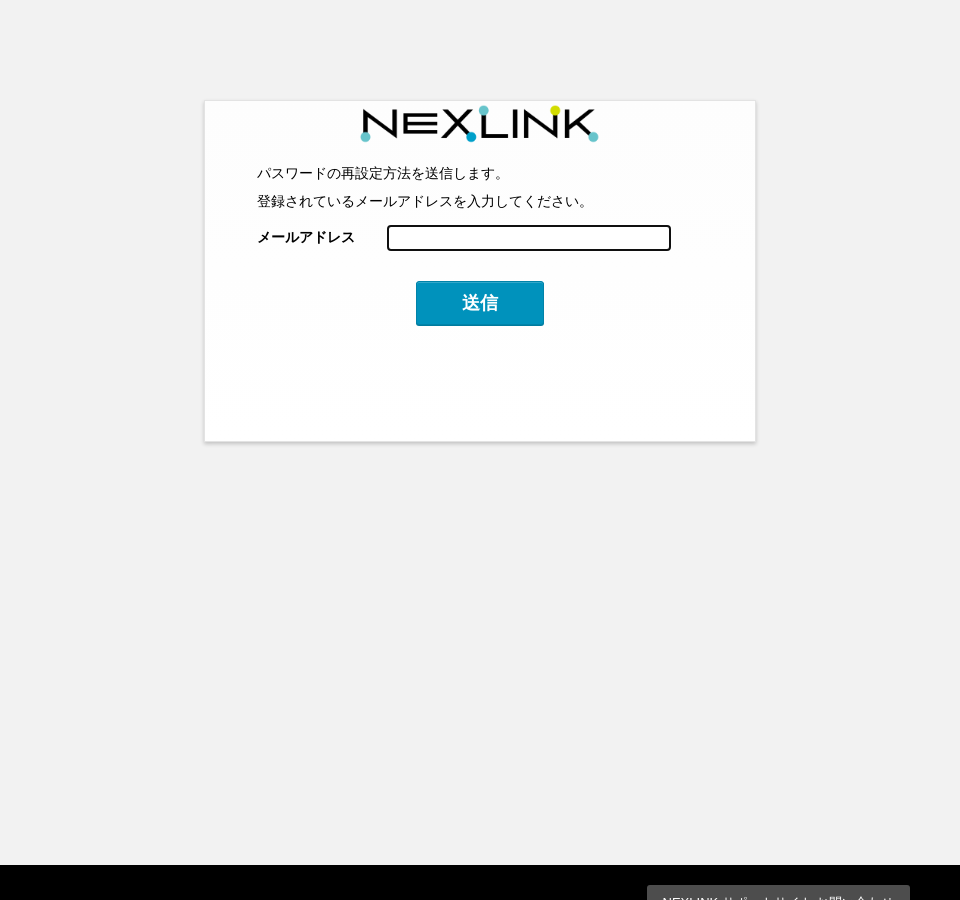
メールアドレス (306, 237)
